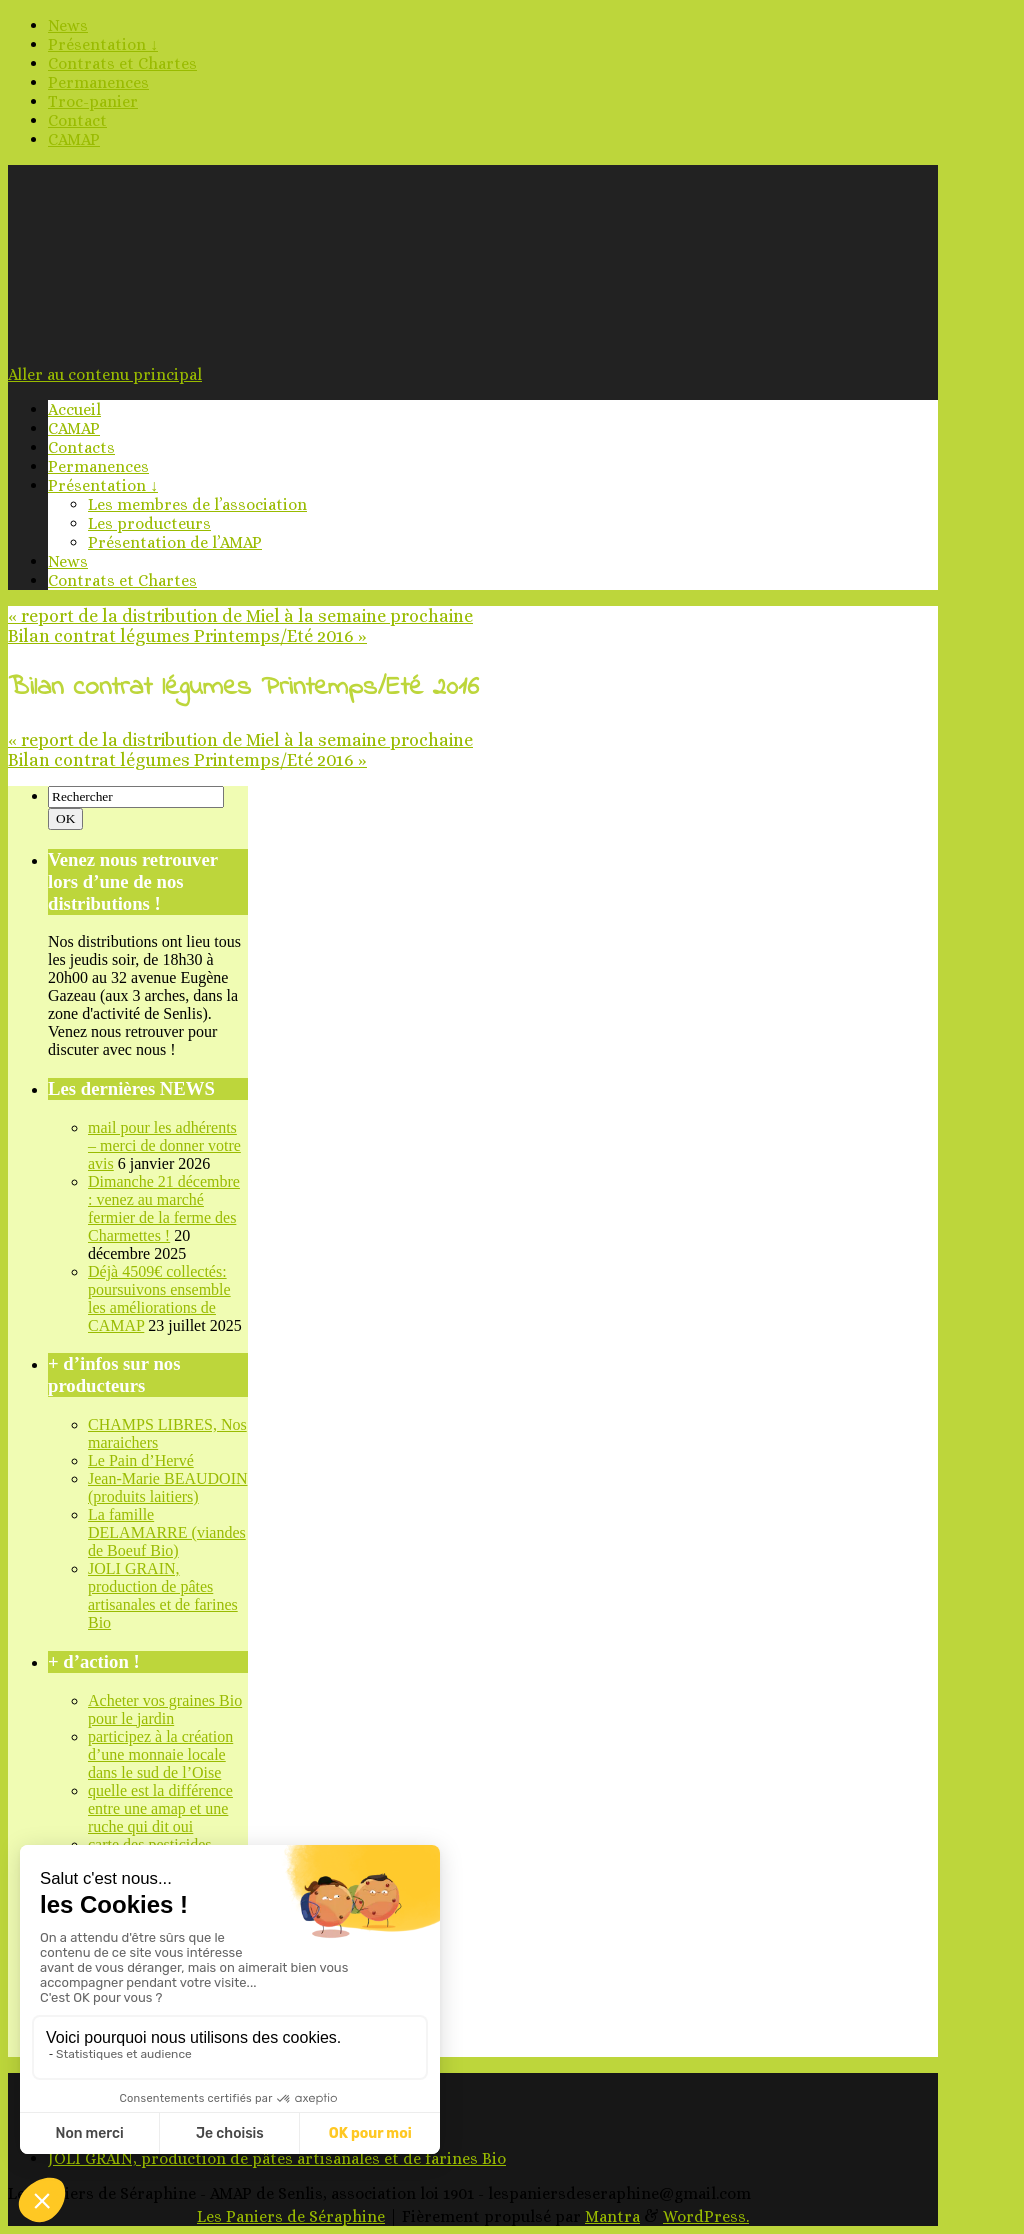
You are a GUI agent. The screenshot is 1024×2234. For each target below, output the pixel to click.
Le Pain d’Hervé (141, 1460)
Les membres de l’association (197, 504)
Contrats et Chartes (122, 63)
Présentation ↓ (103, 44)
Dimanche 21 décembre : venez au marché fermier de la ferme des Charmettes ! (164, 1208)
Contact (77, 120)
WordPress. (706, 2216)
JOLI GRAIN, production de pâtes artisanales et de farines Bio (163, 1595)
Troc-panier (93, 101)
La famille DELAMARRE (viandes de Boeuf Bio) (167, 1532)
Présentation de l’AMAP (175, 542)
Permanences (98, 82)
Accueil (74, 409)
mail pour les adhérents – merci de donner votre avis (164, 1145)
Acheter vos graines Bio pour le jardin (165, 1709)
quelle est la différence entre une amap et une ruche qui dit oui (160, 1808)
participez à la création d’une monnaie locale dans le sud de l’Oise (160, 1754)
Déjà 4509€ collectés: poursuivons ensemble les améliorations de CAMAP (159, 1298)
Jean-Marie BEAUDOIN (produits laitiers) (168, 1487)
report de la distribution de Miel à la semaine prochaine (240, 616)
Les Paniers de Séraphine (291, 2216)
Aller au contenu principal (105, 374)
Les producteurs (149, 523)
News (68, 25)
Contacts (81, 447)
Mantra (612, 2216)
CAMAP (74, 139)
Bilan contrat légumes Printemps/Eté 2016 (187, 636)
